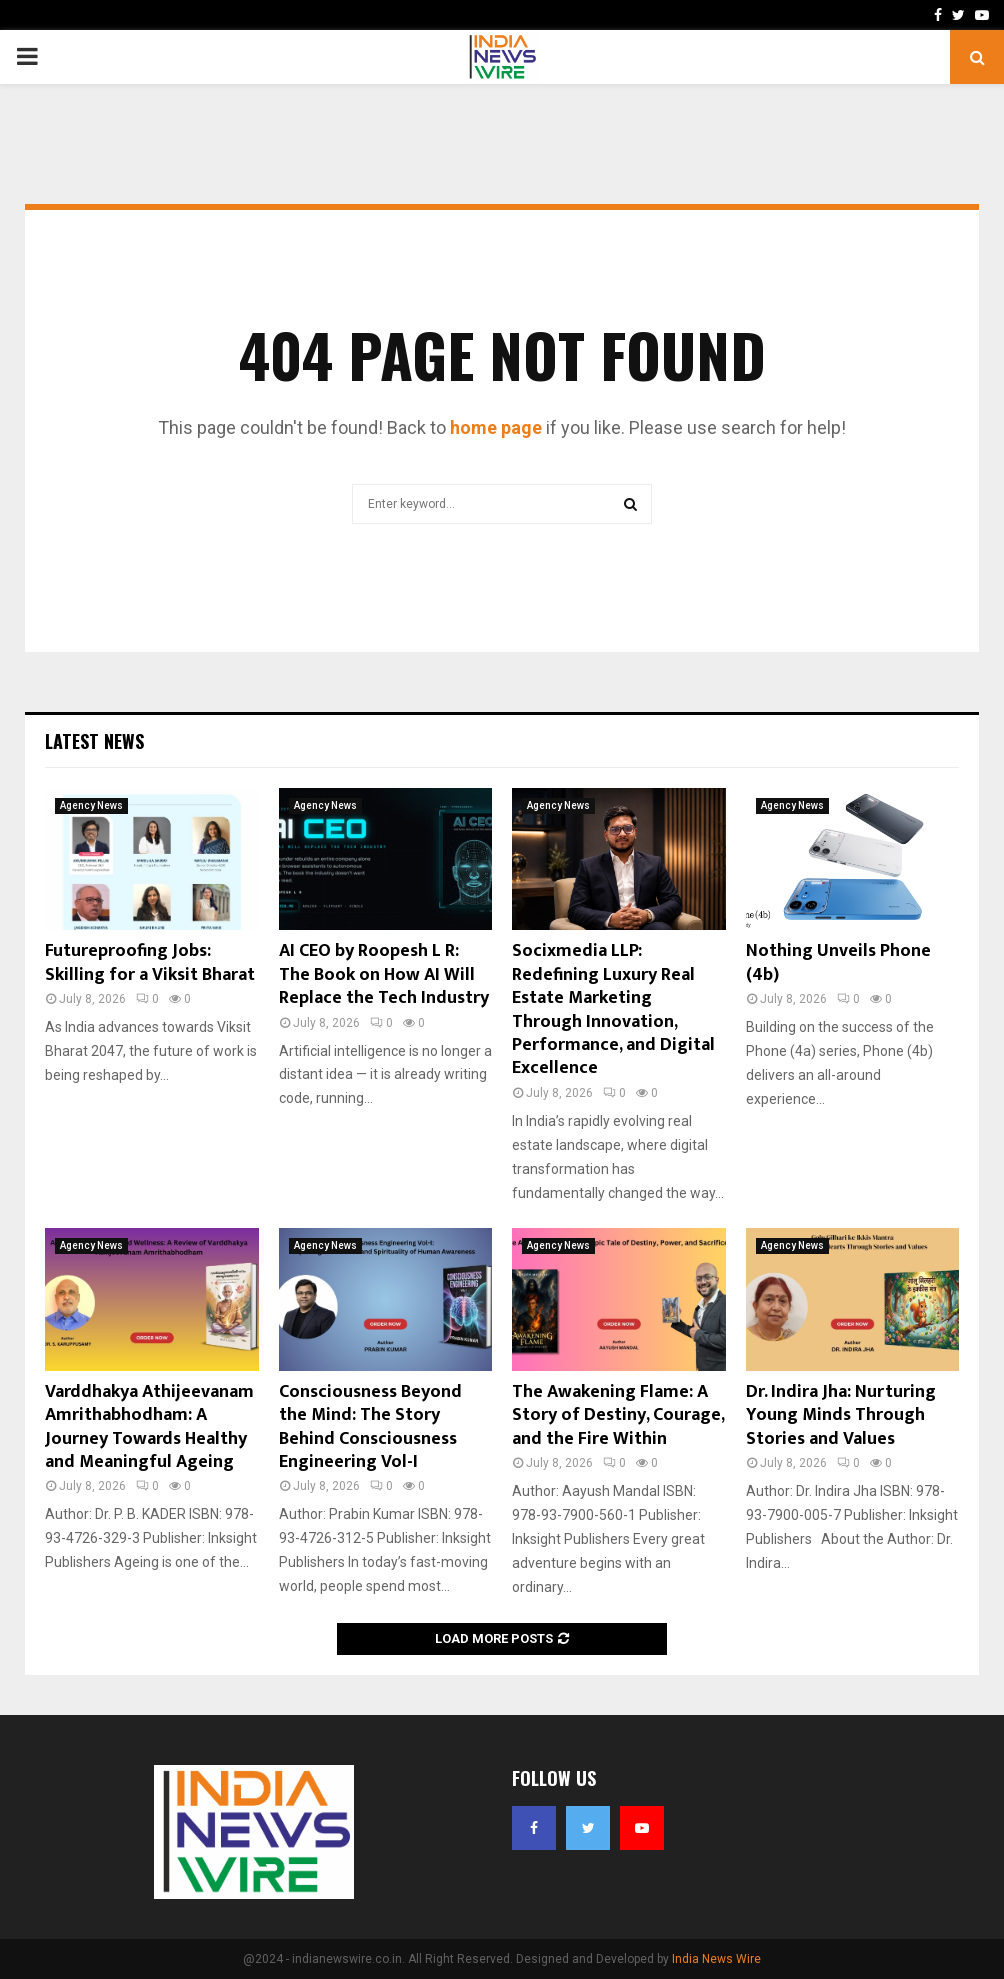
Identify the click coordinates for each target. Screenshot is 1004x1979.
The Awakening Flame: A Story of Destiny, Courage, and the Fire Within (618, 1415)
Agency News (91, 805)
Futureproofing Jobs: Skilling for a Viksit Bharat (150, 962)
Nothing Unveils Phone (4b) (838, 962)
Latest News (94, 741)
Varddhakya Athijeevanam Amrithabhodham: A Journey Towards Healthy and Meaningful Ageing (149, 1427)
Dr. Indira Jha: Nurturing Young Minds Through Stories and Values (841, 1415)
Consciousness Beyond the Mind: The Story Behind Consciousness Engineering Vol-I (370, 1427)
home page (496, 427)
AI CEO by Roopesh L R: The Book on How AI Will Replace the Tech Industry (384, 974)
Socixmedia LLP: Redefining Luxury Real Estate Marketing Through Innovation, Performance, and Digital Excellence (613, 1009)
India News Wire (716, 1959)
